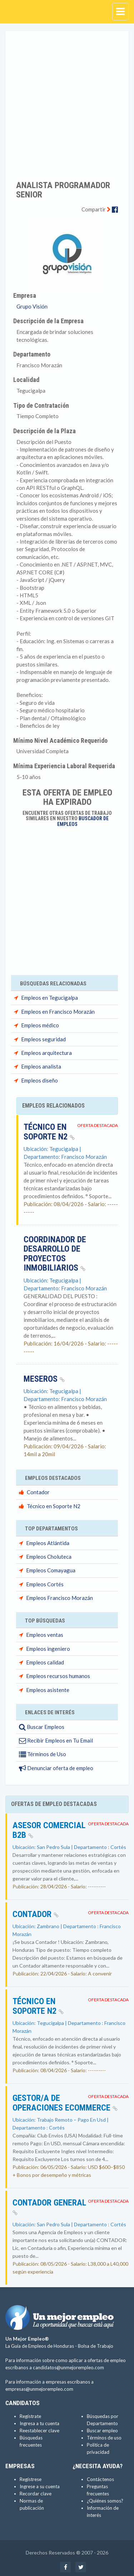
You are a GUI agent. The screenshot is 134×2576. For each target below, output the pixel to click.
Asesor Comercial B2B (49, 1830)
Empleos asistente (47, 1690)
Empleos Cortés (45, 1584)
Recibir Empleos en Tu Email (56, 1740)
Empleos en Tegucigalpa (49, 997)
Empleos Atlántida (47, 1543)
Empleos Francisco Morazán (59, 1598)
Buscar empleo (102, 2430)
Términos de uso (104, 2438)
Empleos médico (40, 1025)
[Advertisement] (67, 101)
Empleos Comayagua (50, 1570)
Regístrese (30, 2479)
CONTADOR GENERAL (49, 2207)
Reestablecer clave (39, 2430)
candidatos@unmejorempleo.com (68, 2367)
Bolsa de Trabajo (95, 2346)
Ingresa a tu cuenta (39, 2423)
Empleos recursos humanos (58, 1676)
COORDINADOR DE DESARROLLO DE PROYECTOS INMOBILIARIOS (55, 1253)
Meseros (44, 1379)
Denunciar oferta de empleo (56, 1768)
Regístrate (30, 2416)
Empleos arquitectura (46, 1053)
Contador (38, 1492)
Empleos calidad (45, 1662)
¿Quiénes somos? (105, 2501)
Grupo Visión (32, 306)
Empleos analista (41, 1066)
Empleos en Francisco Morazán (58, 1011)
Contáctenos (100, 2479)
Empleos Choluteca (48, 1556)
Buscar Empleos (41, 1727)
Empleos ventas (44, 1634)
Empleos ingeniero (48, 1648)
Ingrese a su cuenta (40, 2486)
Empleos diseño (39, 1080)
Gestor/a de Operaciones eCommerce (65, 2102)
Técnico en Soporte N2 (49, 1131)
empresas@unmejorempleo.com (39, 2389)
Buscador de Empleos (83, 821)
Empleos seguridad (43, 1039)
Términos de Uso (42, 1754)
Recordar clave (35, 2493)
